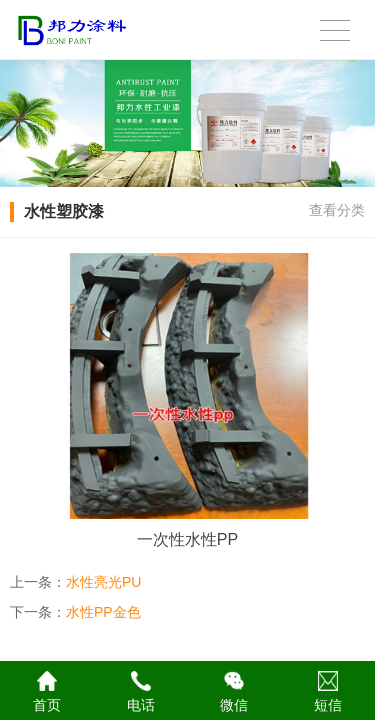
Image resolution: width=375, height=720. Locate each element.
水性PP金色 (103, 612)
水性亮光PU (103, 582)
